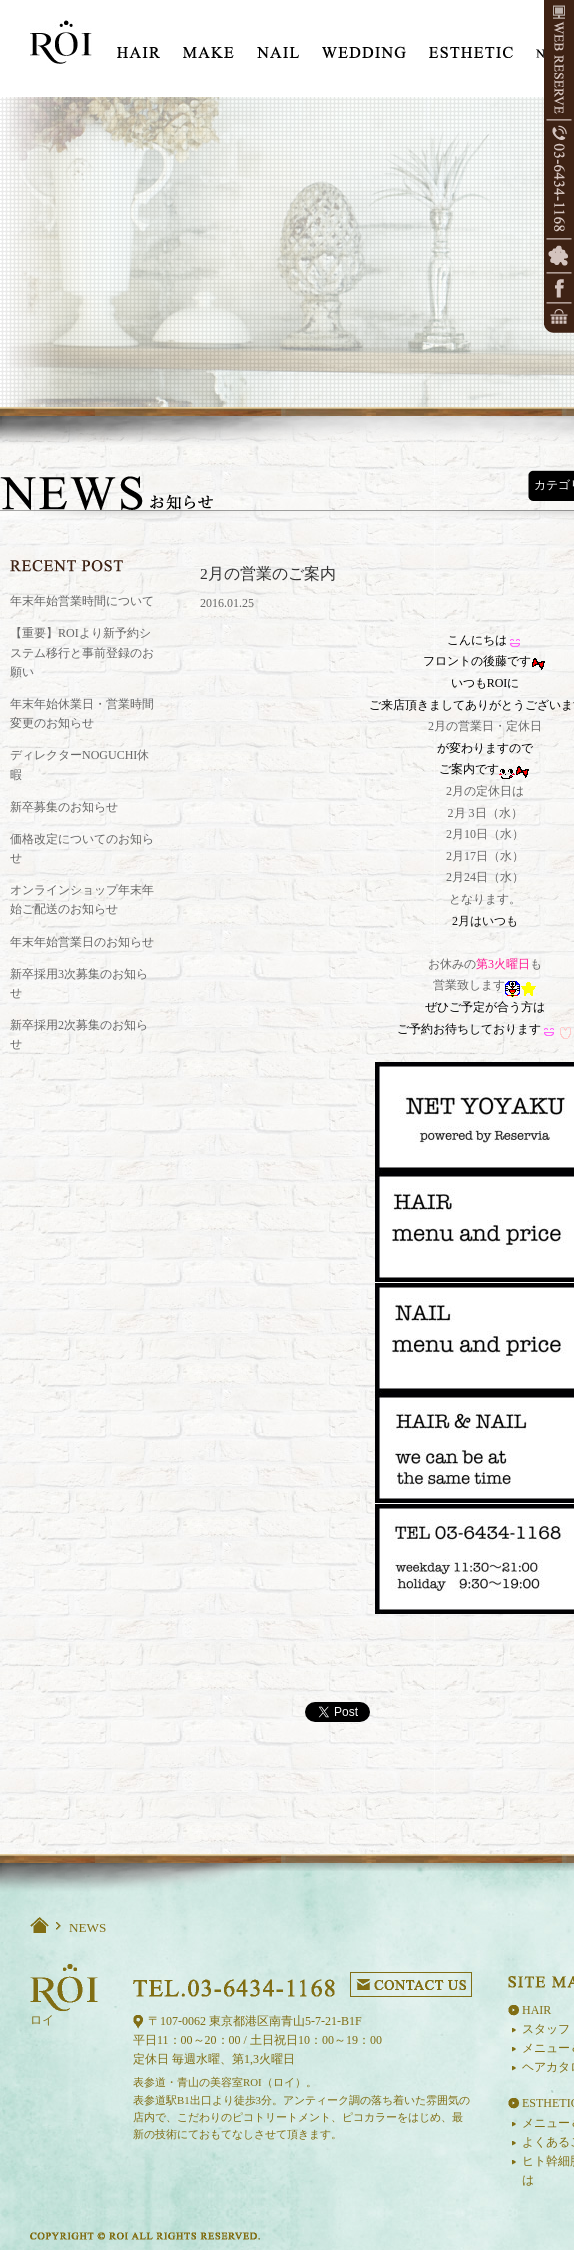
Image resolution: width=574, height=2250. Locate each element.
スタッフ (546, 2029)
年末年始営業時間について (82, 601)
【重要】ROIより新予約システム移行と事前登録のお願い (82, 652)
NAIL (278, 45)
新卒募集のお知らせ (64, 807)
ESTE (471, 45)
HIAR (138, 45)
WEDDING (364, 45)
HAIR (536, 2010)
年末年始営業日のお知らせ (82, 942)
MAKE (208, 45)
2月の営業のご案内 (268, 573)
